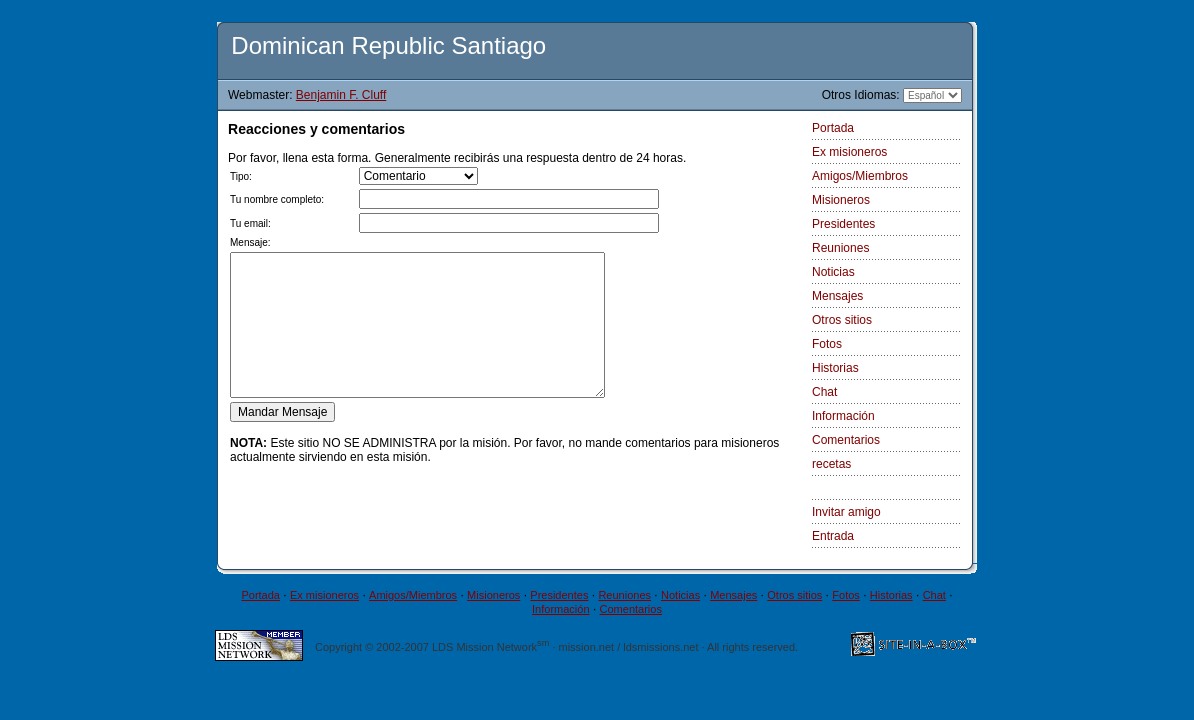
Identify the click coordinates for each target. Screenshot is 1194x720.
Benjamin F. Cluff (341, 95)
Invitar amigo (846, 512)
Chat (824, 392)
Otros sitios (842, 320)
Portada (833, 128)
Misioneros (841, 200)
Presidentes (843, 224)
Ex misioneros (849, 152)
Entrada (833, 536)
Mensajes (837, 296)
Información (843, 416)
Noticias (833, 272)
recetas (831, 464)
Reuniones (840, 248)
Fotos (827, 344)
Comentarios (846, 440)
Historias (835, 368)
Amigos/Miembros (860, 176)
